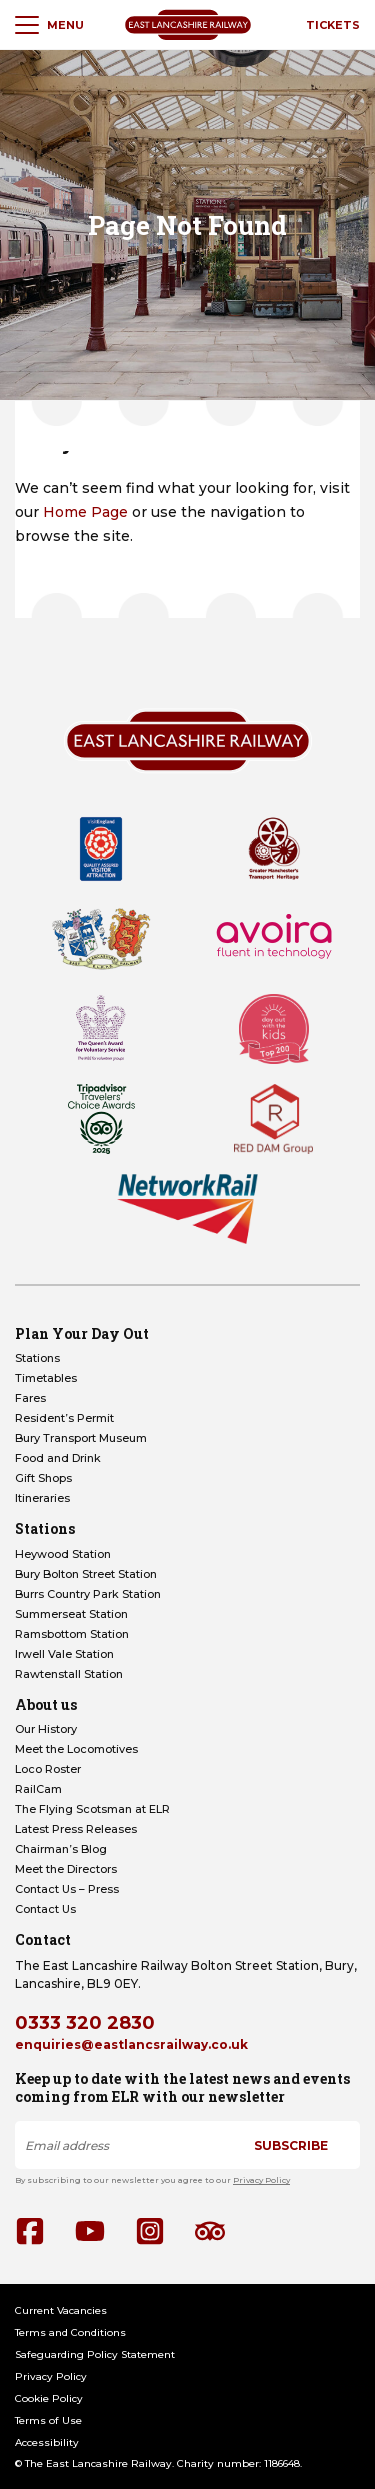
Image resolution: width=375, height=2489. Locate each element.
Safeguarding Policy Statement (95, 2354)
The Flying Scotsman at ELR (92, 1809)
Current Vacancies (61, 2310)
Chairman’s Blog (61, 1849)
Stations (37, 1358)
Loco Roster (48, 1769)
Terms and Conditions (70, 2332)
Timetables (46, 1378)
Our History (46, 1729)
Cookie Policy (49, 2398)
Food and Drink (58, 1458)
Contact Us (45, 1909)
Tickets (333, 25)
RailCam (38, 1789)
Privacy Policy (261, 2180)
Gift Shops (43, 1478)
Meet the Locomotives (76, 1749)
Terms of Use (48, 2420)
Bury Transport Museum (81, 1438)
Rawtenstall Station (69, 1674)
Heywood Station (63, 1554)
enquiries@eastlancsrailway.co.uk (131, 2044)
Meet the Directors (66, 1869)
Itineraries (42, 1498)
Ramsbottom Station (72, 1634)
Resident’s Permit (64, 1418)
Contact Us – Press (67, 1889)
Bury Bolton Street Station (86, 1574)
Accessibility (47, 2442)
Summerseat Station (71, 1614)
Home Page (85, 512)
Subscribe (291, 2145)
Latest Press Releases (76, 1829)
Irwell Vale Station (64, 1654)
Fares (30, 1398)
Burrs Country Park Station (88, 1594)
